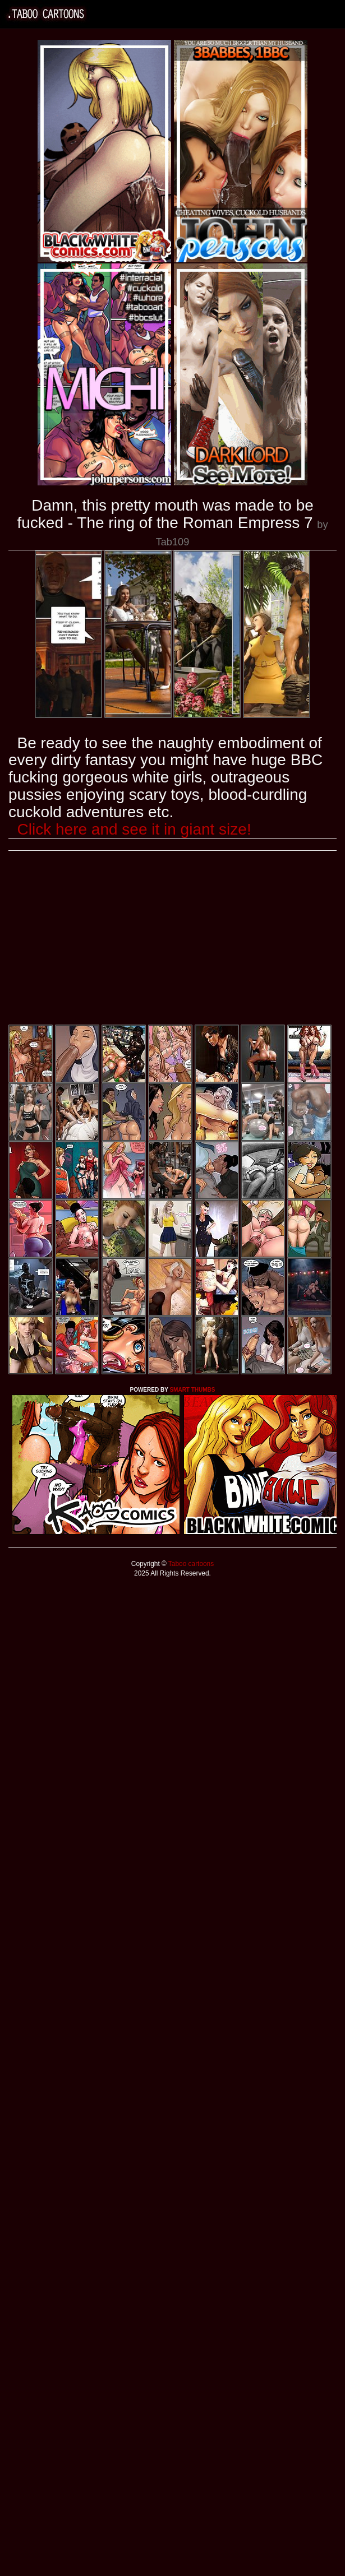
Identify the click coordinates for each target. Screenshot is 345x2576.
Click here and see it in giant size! (134, 829)
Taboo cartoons (190, 1564)
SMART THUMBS (192, 1390)
